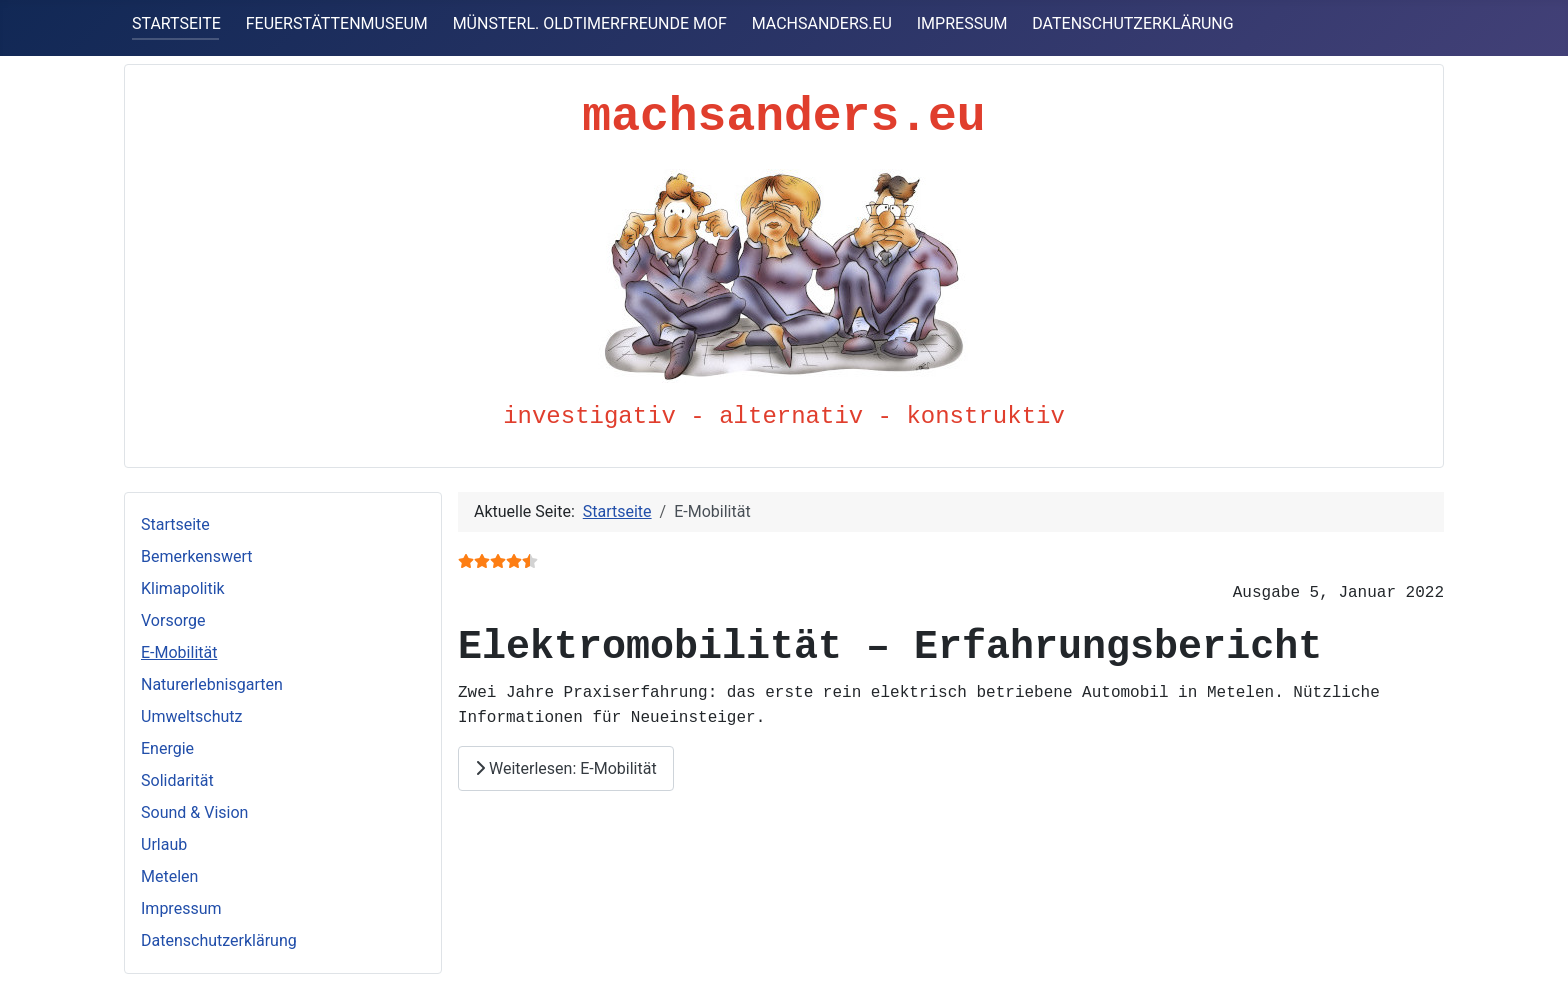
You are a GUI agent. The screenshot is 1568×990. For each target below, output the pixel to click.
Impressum (181, 908)
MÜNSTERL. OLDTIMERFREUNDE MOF (590, 23)
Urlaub (164, 844)
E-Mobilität (179, 652)
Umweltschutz (191, 716)
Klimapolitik (183, 588)
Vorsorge (173, 620)
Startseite (175, 524)
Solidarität (177, 780)
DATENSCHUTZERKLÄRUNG (1132, 23)
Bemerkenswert (196, 556)
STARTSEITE (176, 23)
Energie (167, 748)
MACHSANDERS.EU (822, 23)
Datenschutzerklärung (219, 940)
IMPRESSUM (962, 23)
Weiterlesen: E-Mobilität (566, 767)
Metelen (169, 876)
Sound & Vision (194, 812)
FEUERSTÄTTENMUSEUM (337, 23)
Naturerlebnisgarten (212, 684)
